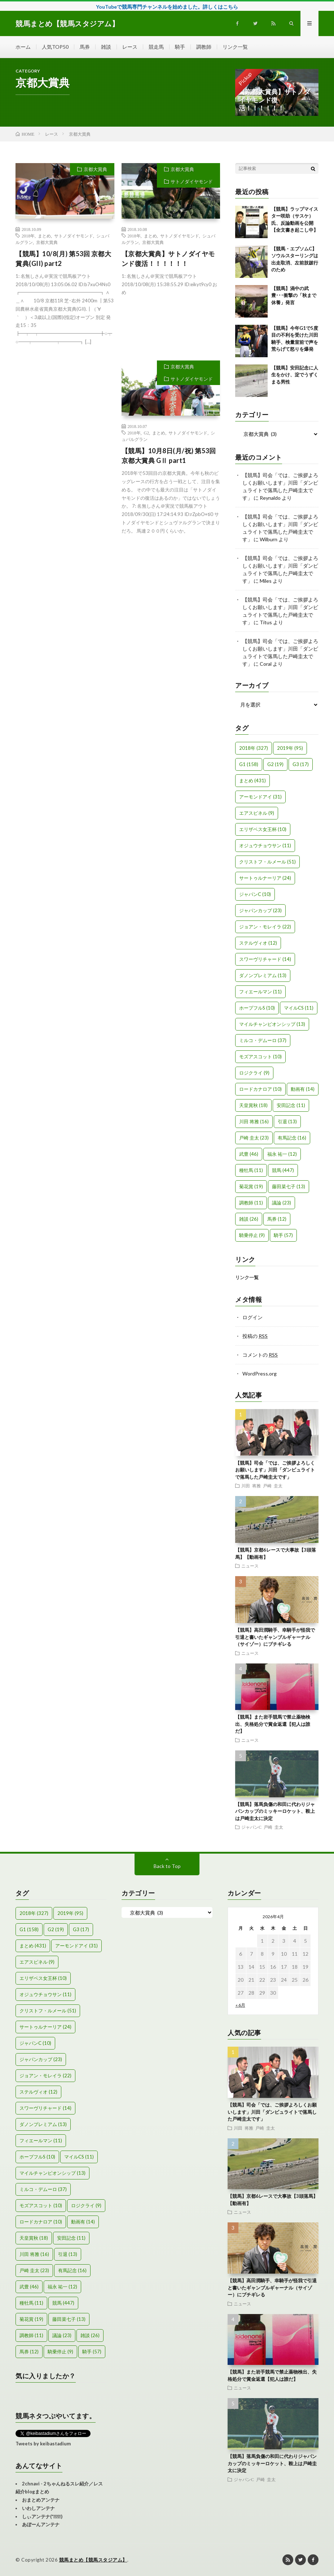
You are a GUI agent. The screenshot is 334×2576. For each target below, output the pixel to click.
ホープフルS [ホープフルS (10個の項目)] (257, 1008)
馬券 (85, 47)
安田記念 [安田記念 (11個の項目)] (291, 1105)
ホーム (23, 47)
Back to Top (167, 1866)
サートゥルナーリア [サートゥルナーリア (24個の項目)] (265, 878)
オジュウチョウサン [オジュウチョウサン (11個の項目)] (265, 845)
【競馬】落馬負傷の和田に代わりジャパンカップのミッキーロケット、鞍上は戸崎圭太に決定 (275, 1811)
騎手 (180, 47)
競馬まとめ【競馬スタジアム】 (93, 2560)
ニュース (250, 1565)
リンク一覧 (235, 47)
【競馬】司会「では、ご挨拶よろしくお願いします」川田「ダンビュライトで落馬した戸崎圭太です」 (275, 1470)
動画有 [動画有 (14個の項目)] (303, 1089)
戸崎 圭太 (272, 1485)
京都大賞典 (95, 169)
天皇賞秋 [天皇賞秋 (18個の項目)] (253, 1105)
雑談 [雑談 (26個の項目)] (248, 1219)
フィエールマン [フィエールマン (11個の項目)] (260, 991)
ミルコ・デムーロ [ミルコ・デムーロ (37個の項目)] (262, 1040)
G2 (146, 432)
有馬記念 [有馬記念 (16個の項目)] (292, 1138)
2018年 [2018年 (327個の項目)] (253, 748)
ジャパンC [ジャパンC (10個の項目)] (255, 894)
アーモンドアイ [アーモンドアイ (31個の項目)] (260, 797)
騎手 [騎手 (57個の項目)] (283, 1235)
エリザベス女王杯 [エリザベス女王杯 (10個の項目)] (262, 829)
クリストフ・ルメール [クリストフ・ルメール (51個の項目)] (267, 862)
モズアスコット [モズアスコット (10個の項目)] (260, 1056)
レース (129, 47)
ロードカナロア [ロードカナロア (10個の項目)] (260, 1089)
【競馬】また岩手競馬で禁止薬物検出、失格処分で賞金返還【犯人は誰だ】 (272, 1724)
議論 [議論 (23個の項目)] (281, 1203)
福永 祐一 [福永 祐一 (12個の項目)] (282, 1154)
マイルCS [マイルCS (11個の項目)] (298, 1008)
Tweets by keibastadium (43, 2443)
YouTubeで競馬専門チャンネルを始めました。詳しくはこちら (167, 7)
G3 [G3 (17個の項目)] (301, 764)
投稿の (255, 1336)
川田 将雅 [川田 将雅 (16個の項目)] (254, 1121)
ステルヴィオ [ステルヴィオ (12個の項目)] (258, 943)
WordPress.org (259, 1373)
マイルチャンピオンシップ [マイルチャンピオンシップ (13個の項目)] (272, 1024)
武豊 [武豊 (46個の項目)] (248, 1154)
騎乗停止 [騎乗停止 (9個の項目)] (252, 1235)
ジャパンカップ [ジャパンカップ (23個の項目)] (260, 910)
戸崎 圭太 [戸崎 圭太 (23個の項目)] (254, 1138)
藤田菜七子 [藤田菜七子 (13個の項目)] (288, 1186)
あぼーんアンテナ (41, 2524)
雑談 (106, 47)
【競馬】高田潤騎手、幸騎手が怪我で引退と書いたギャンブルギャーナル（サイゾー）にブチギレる (275, 1637)
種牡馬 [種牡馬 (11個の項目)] (251, 1170)
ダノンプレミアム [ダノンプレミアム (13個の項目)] (262, 975)
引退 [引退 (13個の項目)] (287, 1121)
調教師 (203, 47)
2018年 (28, 235)
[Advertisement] (65, 421)
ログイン (252, 1317)
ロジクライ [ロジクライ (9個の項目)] (254, 1073)
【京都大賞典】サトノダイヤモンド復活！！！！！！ (168, 258)
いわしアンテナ (38, 2508)
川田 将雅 (251, 1485)
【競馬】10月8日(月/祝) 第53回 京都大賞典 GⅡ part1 (169, 455)
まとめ (44, 235)
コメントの (260, 1355)
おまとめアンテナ (41, 2500)
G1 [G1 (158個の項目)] (248, 764)
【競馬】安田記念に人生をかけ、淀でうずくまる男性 (294, 375)
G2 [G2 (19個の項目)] (275, 764)
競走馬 (156, 47)
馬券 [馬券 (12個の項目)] (276, 1219)
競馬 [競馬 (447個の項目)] (283, 1170)
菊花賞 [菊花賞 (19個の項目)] (251, 1186)
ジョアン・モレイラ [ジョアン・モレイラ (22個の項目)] (265, 927)
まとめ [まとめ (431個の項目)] (252, 780)
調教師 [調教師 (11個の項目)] (251, 1203)
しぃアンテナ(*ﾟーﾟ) (42, 2516)
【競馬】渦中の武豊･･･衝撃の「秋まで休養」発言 (293, 295)
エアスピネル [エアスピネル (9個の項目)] (256, 813)
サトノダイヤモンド (73, 235)
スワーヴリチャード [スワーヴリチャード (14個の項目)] (265, 959)
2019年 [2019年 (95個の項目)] (290, 748)
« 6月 (240, 2005)
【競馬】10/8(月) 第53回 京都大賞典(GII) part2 (63, 258)
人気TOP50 (55, 47)
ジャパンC (251, 1827)
